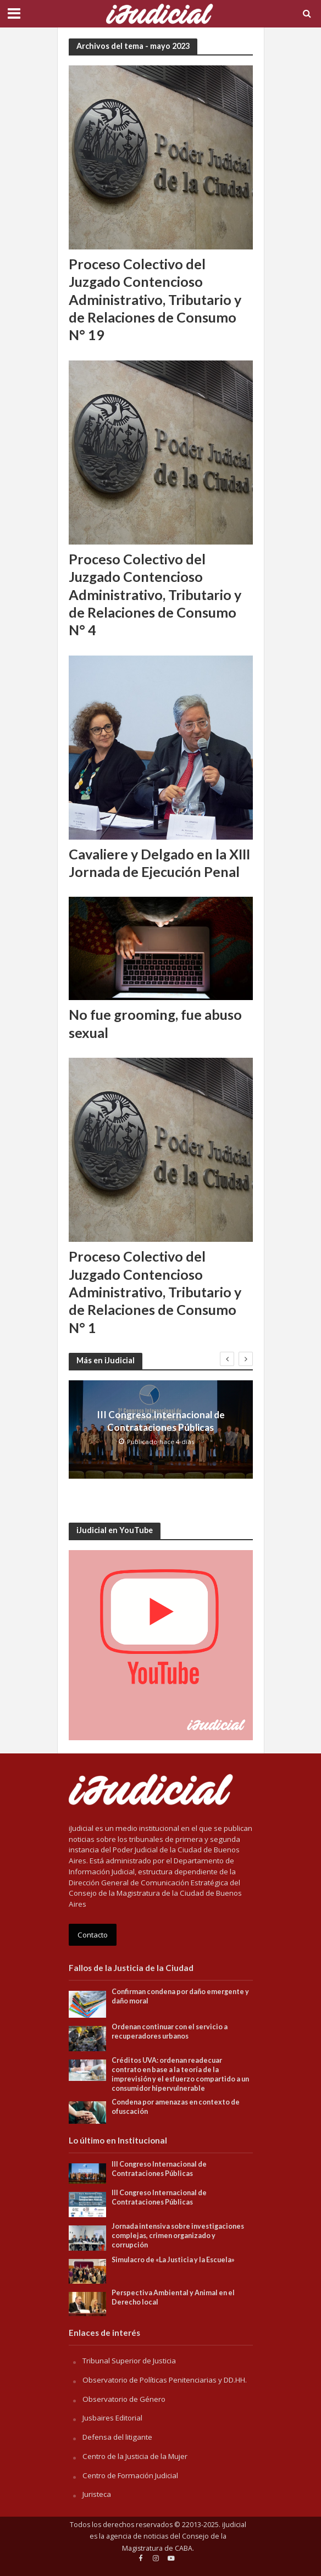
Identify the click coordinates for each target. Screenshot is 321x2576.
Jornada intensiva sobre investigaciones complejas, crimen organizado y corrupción (178, 2235)
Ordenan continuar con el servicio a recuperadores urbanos (170, 2031)
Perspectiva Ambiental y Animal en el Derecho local (173, 2297)
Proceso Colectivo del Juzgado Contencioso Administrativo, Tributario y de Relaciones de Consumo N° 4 (155, 594)
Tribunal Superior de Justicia (129, 2361)
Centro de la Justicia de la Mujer (134, 2456)
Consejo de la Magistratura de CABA (174, 2542)
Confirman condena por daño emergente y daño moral (180, 1996)
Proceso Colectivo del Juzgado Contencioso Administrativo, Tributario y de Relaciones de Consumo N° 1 (155, 1291)
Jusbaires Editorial (112, 2418)
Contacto (93, 1935)
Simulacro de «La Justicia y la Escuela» (173, 2260)
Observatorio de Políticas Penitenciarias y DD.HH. (164, 2380)
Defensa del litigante (117, 2437)
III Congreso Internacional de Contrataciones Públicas (161, 1421)
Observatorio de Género (123, 2399)
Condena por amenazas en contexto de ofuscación (176, 2107)
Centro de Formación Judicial (130, 2475)
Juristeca (96, 2494)
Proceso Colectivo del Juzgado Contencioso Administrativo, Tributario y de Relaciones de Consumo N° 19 (155, 299)
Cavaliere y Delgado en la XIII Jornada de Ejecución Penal (159, 863)
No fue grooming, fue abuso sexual (155, 1023)
